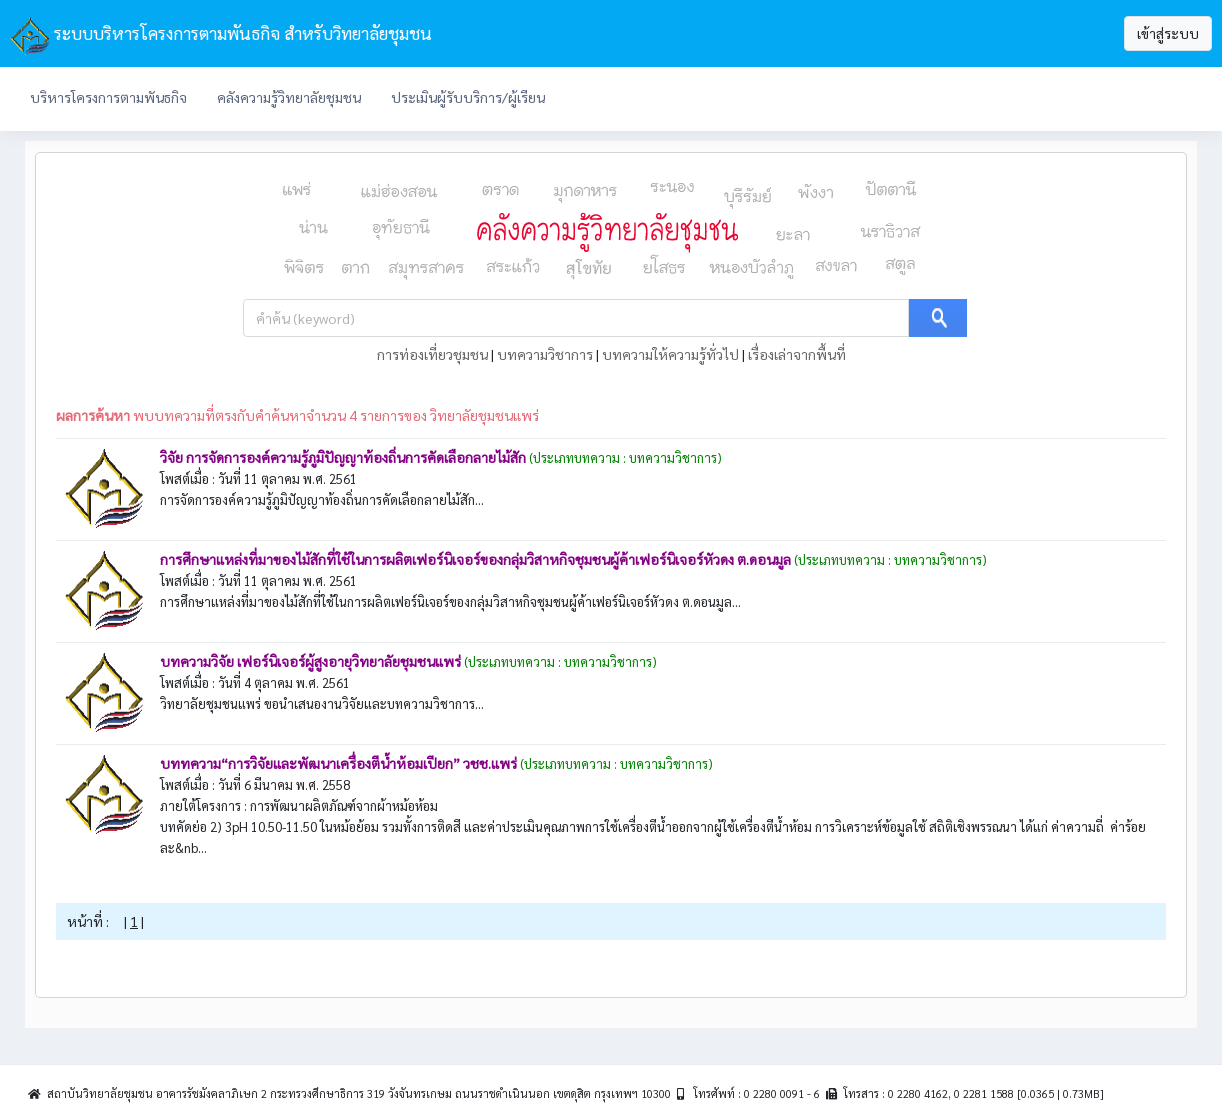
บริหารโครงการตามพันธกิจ (108, 97)
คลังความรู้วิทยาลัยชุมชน (289, 97)
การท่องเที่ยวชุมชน (432, 354)
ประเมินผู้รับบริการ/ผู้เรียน (468, 97)
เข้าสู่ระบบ (1168, 33)
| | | (611, 354)
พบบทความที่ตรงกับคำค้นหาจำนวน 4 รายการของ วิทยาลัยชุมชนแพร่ (297, 415)
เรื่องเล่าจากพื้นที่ (797, 354)
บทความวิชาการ (545, 354)
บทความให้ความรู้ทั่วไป (670, 354)
